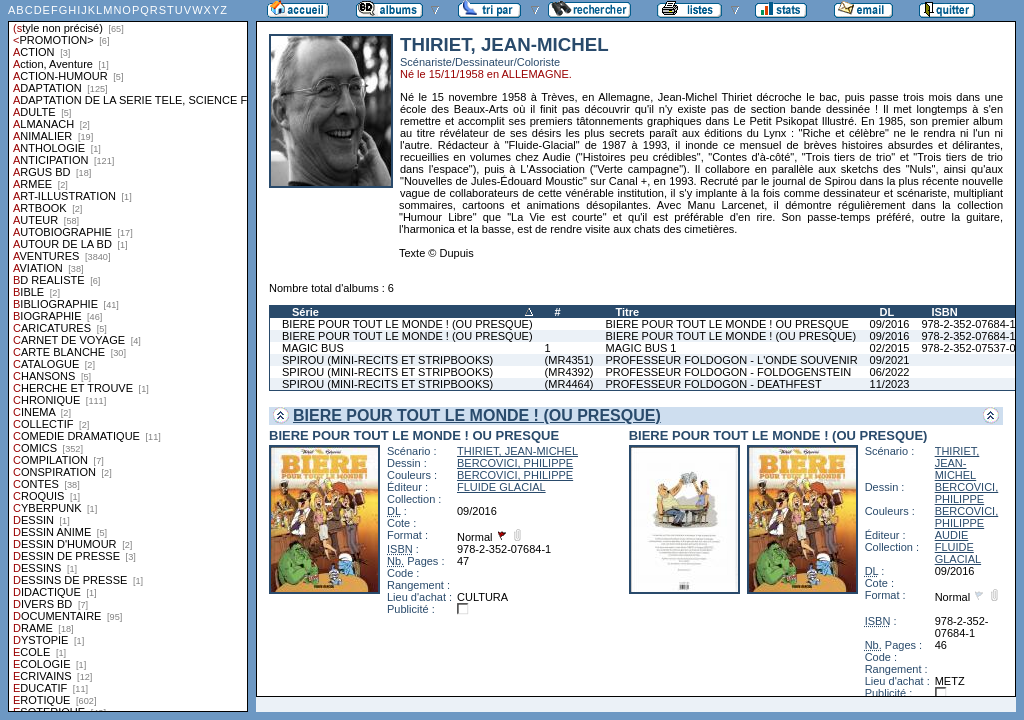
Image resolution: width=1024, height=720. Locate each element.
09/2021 (890, 360)
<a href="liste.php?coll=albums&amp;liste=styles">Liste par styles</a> (128, 356)
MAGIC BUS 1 (641, 348)
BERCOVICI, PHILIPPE (515, 463)
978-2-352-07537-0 (968, 348)
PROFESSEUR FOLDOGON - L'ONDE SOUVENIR (732, 360)
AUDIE (952, 535)
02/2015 (890, 348)
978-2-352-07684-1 (968, 324)
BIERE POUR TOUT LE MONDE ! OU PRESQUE (727, 324)
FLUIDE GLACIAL (501, 487)
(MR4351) (569, 360)
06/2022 (890, 372)
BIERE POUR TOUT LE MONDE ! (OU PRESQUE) (407, 324)
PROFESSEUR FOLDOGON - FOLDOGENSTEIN (729, 372)
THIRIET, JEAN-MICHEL (517, 451)
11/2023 (890, 384)
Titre (628, 312)
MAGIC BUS (313, 348)
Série (305, 312)
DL (887, 312)
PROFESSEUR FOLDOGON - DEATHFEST (714, 384)
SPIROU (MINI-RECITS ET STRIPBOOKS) (387, 360)
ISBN (944, 312)
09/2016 (890, 324)
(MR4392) (569, 372)
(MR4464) (569, 384)
